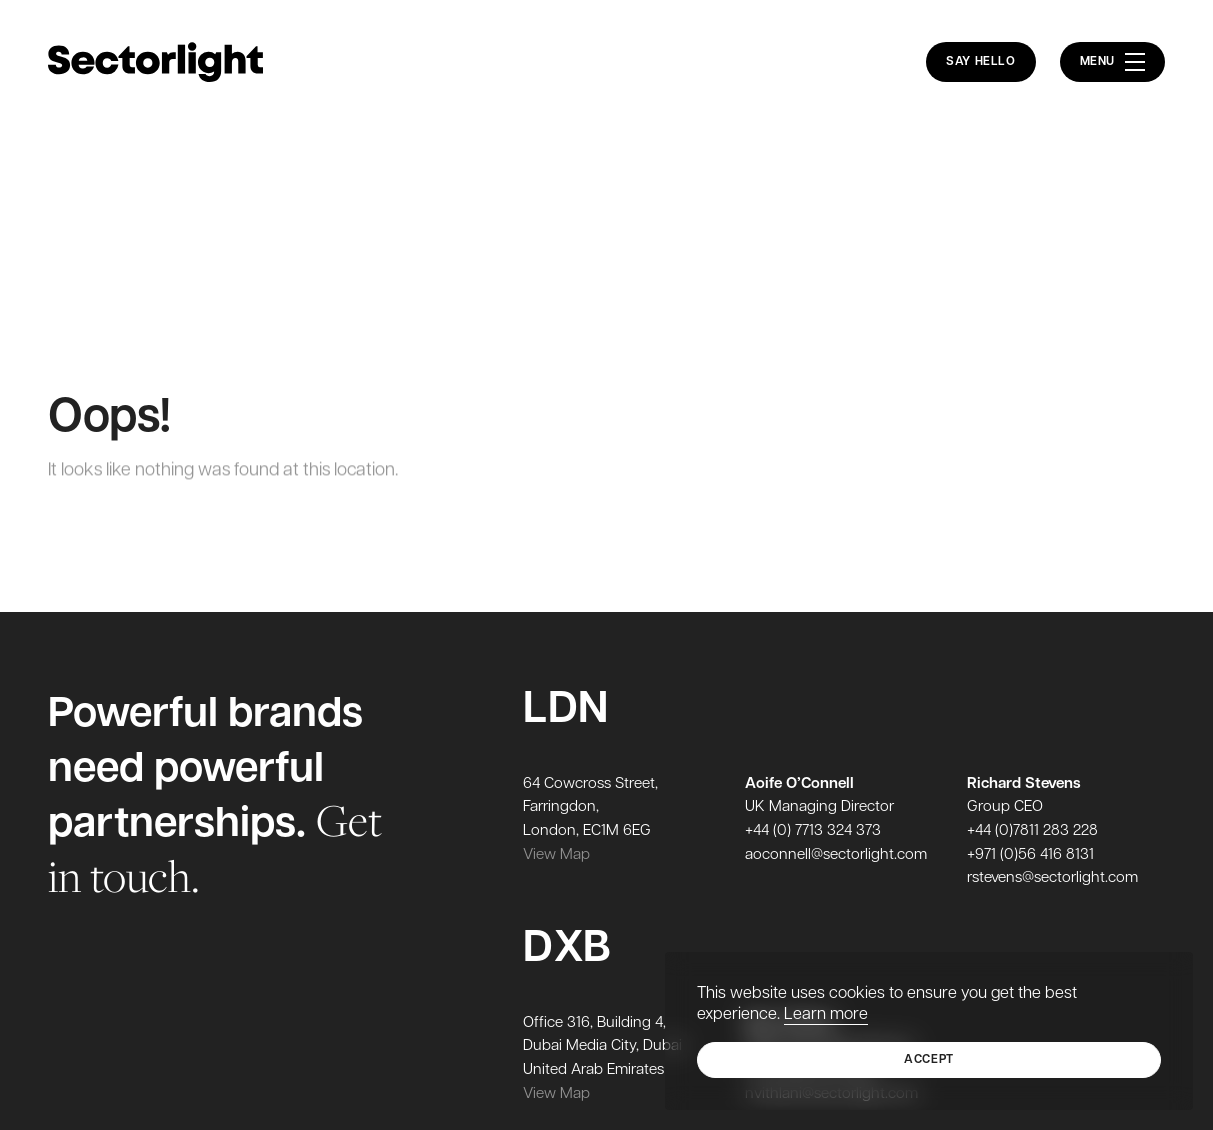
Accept (929, 1060)
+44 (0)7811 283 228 (1032, 831)
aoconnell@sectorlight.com (836, 855)
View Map (556, 855)
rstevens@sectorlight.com (1052, 878)
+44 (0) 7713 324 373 (813, 831)
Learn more (826, 1015)
